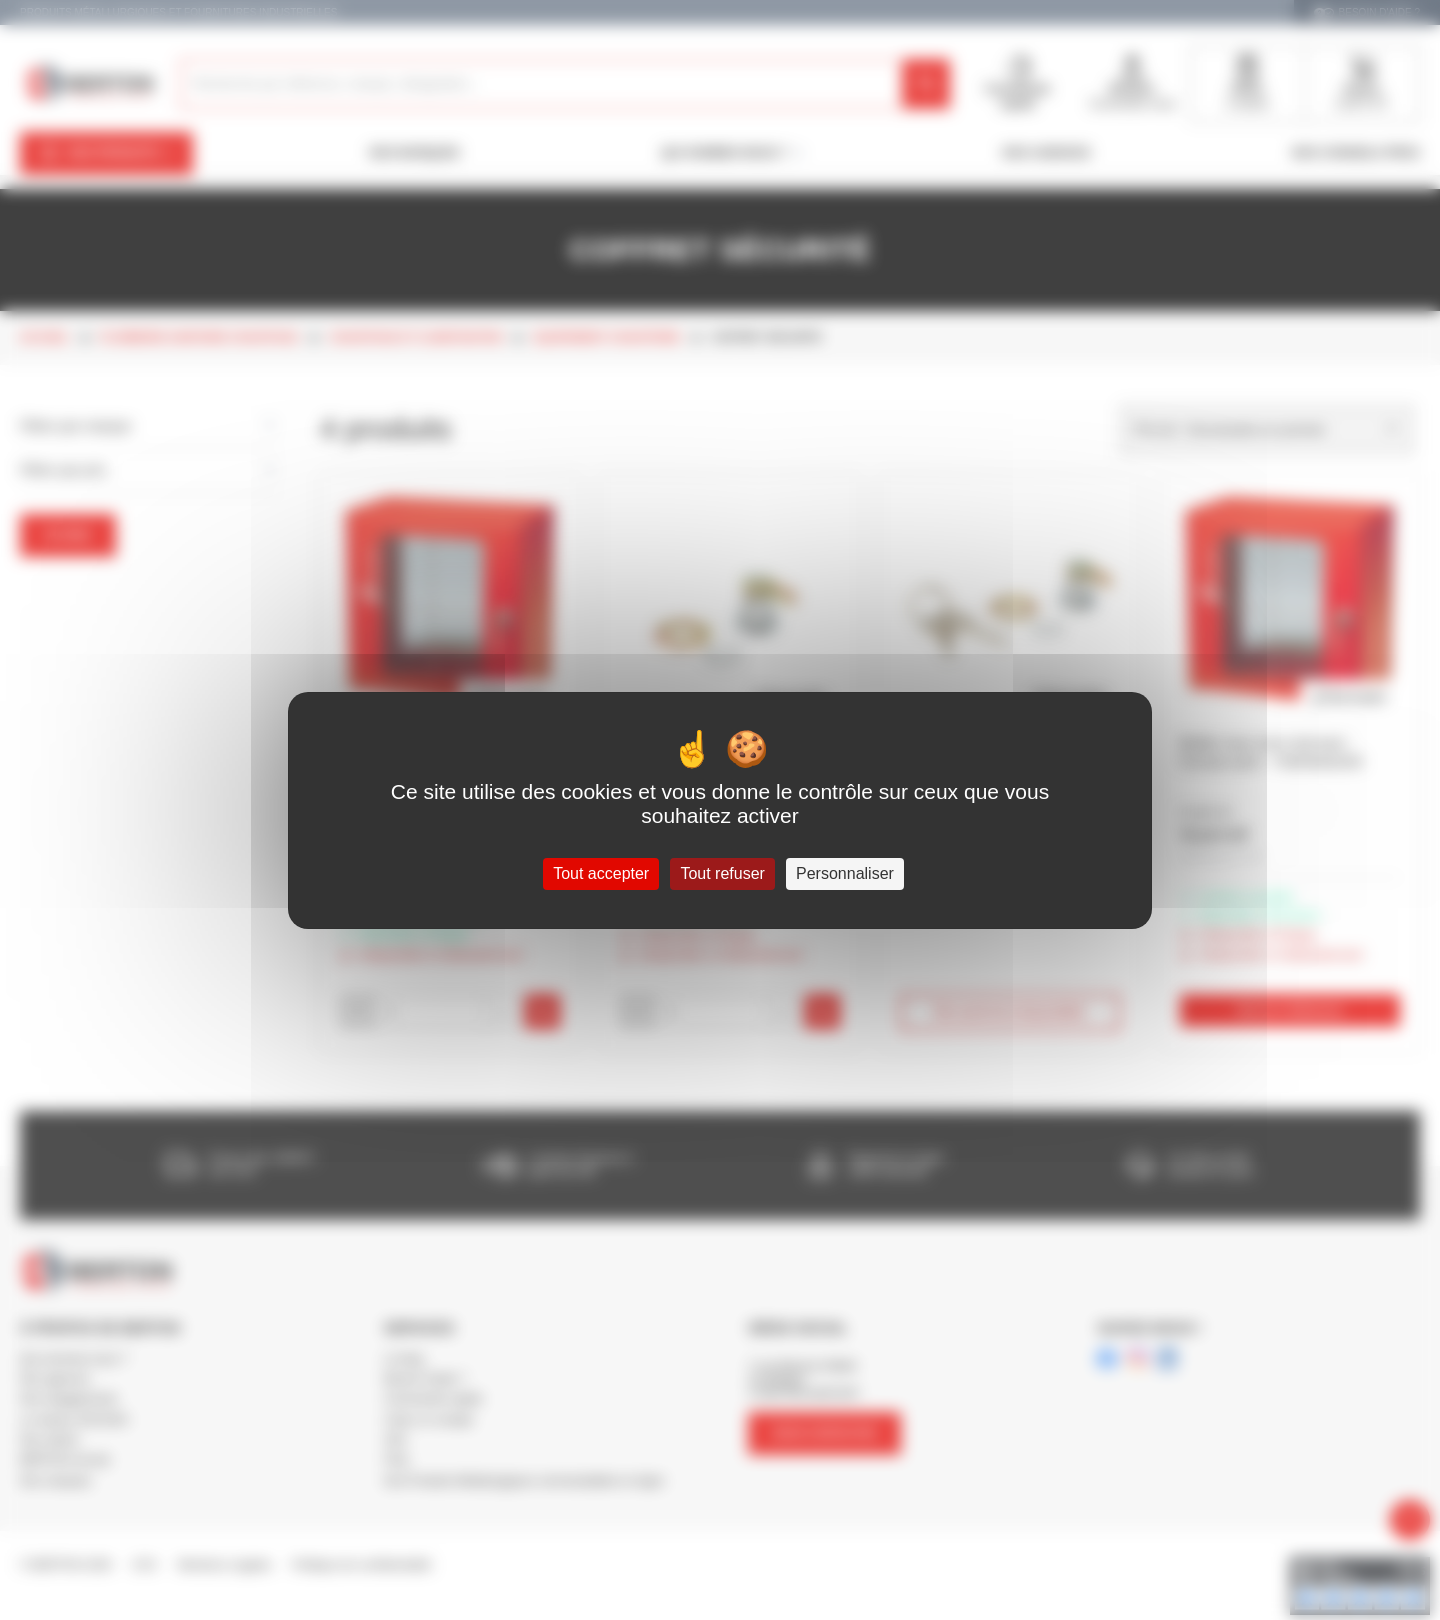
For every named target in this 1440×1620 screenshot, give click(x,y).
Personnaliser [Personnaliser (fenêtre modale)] (845, 873)
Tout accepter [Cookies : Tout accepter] (601, 873)
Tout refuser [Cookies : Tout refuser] (722, 873)
